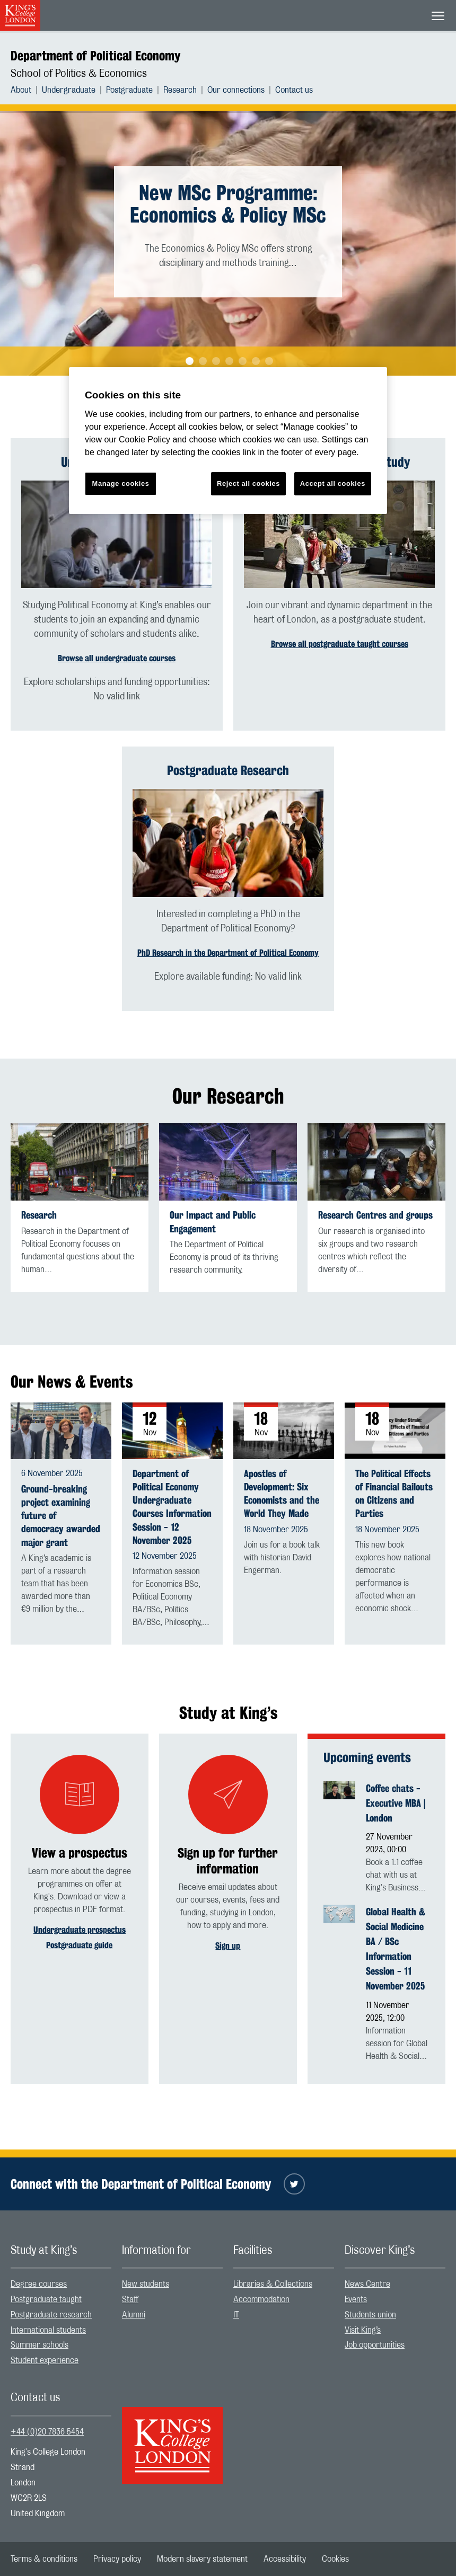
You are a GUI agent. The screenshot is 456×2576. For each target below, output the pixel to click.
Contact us (294, 90)
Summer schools (39, 2345)
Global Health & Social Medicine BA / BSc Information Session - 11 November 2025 (395, 1948)
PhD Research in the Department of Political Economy (228, 953)
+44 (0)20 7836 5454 (47, 2432)
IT (236, 2315)
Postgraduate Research (228, 770)
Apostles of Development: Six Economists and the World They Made (281, 1494)
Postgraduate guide (79, 1945)
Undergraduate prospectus (79, 1930)
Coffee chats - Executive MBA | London (396, 1803)
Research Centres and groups (375, 1215)
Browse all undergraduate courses (117, 658)
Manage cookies (121, 483)
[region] (228, 440)
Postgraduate (129, 90)
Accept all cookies (332, 483)
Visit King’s (363, 2330)
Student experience (44, 2360)
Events (356, 2299)
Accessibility (285, 2559)
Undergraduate (68, 90)
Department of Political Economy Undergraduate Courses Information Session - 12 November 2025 (172, 1507)
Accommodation (261, 2299)
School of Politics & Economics (79, 73)
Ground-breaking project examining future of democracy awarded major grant (60, 1515)
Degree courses (39, 2284)
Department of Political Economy (95, 56)
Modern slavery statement (202, 2559)
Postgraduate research (51, 2315)
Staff (130, 2299)
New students (145, 2284)
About (21, 90)
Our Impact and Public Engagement (213, 1222)
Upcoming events (367, 1757)
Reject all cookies (248, 483)
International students (48, 2330)
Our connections (236, 90)
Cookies (335, 2559)
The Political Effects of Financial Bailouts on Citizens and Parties (394, 1494)
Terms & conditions (44, 2559)
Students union (370, 2315)
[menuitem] (26, 90)
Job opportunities (375, 2345)
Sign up (227, 1946)
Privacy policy (117, 2559)
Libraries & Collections (272, 2284)
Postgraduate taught (46, 2299)
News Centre (367, 2284)
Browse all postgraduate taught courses (339, 644)
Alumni (133, 2315)
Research (180, 90)
